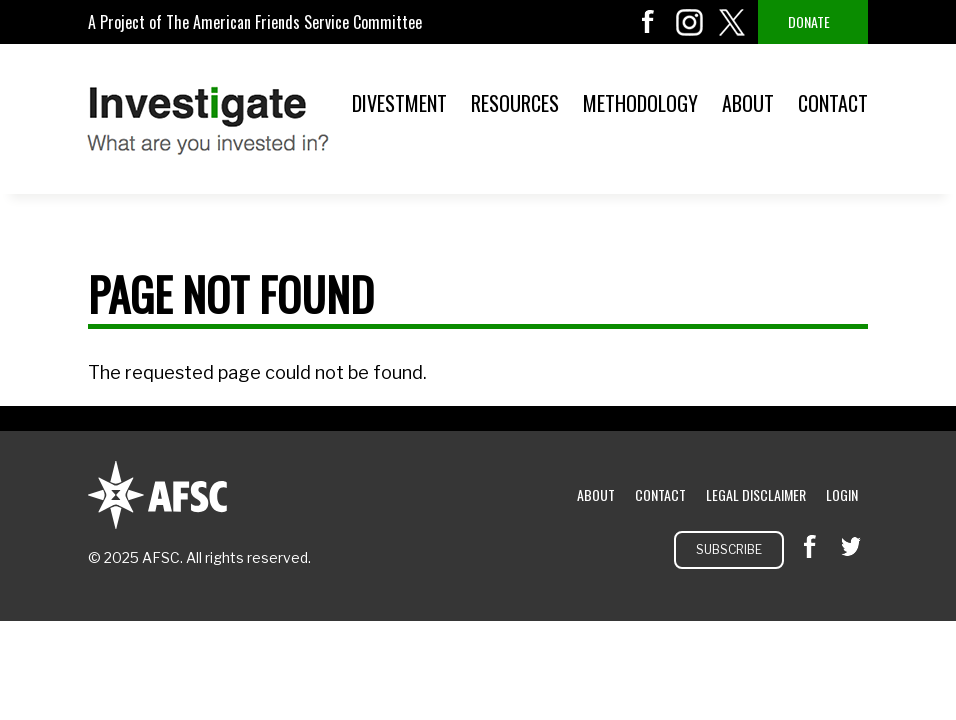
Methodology (640, 103)
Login (842, 494)
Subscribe (729, 549)
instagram (690, 22)
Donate (809, 21)
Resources (515, 103)
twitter (732, 22)
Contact (833, 103)
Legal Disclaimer (756, 494)
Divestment (399, 103)
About (748, 103)
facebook (648, 22)
